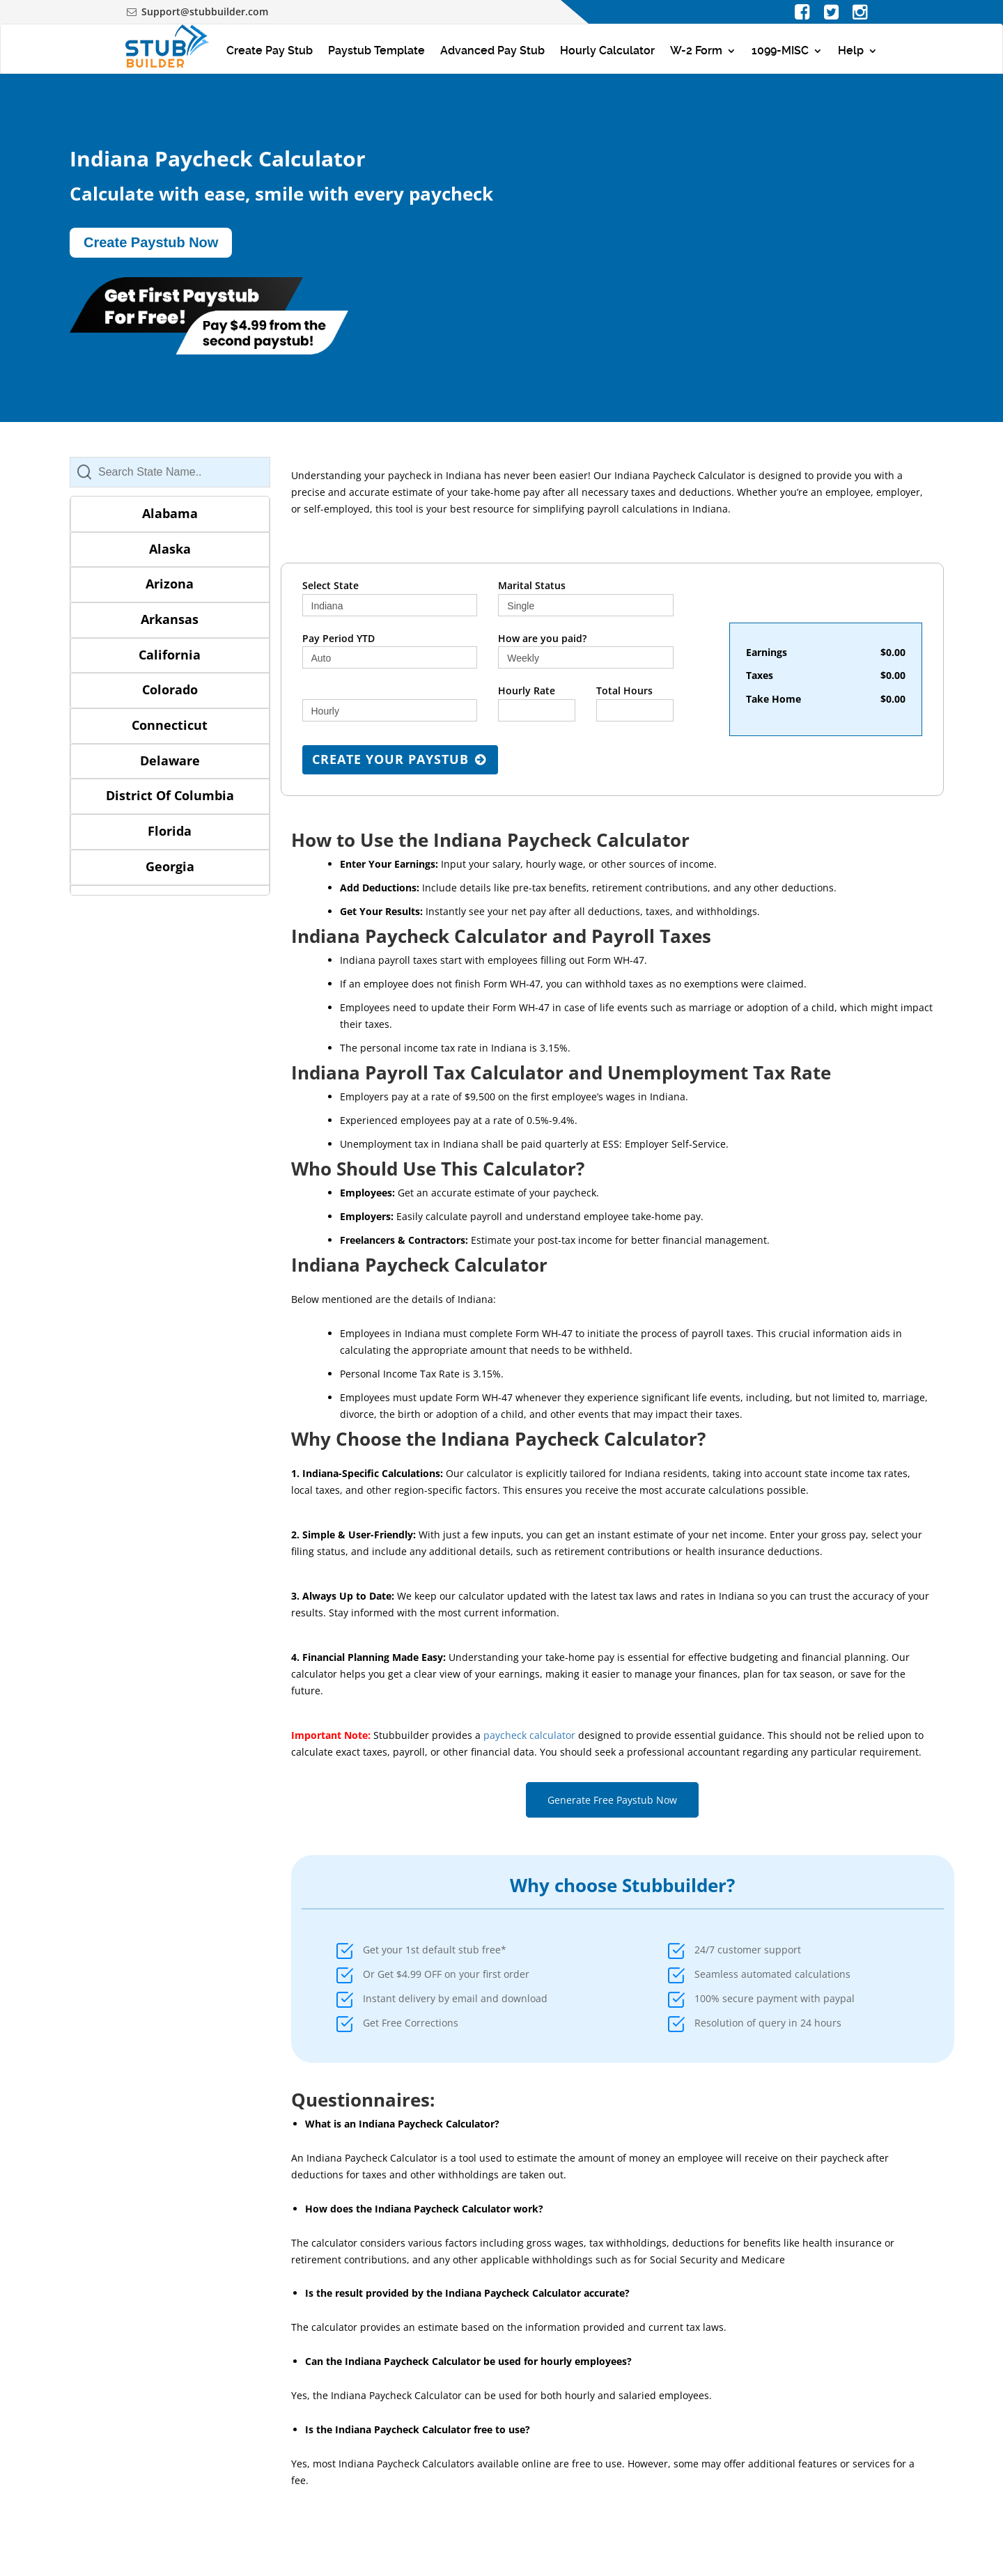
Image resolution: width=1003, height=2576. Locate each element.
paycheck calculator (529, 1735)
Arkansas (170, 619)
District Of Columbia (170, 795)
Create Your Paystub (400, 759)
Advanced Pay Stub (492, 50)
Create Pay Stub (269, 50)
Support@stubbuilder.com (204, 11)
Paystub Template (376, 50)
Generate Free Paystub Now (612, 1799)
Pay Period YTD (338, 638)
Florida (170, 830)
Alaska (170, 548)
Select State (330, 585)
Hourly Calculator (607, 50)
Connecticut (170, 725)
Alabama (170, 513)
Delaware (170, 760)
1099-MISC (780, 50)
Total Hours (624, 690)
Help (851, 50)
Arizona (170, 583)
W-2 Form (696, 50)
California (170, 654)
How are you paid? (542, 638)
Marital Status (532, 585)
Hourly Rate (526, 690)
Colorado (170, 689)
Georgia (170, 866)
